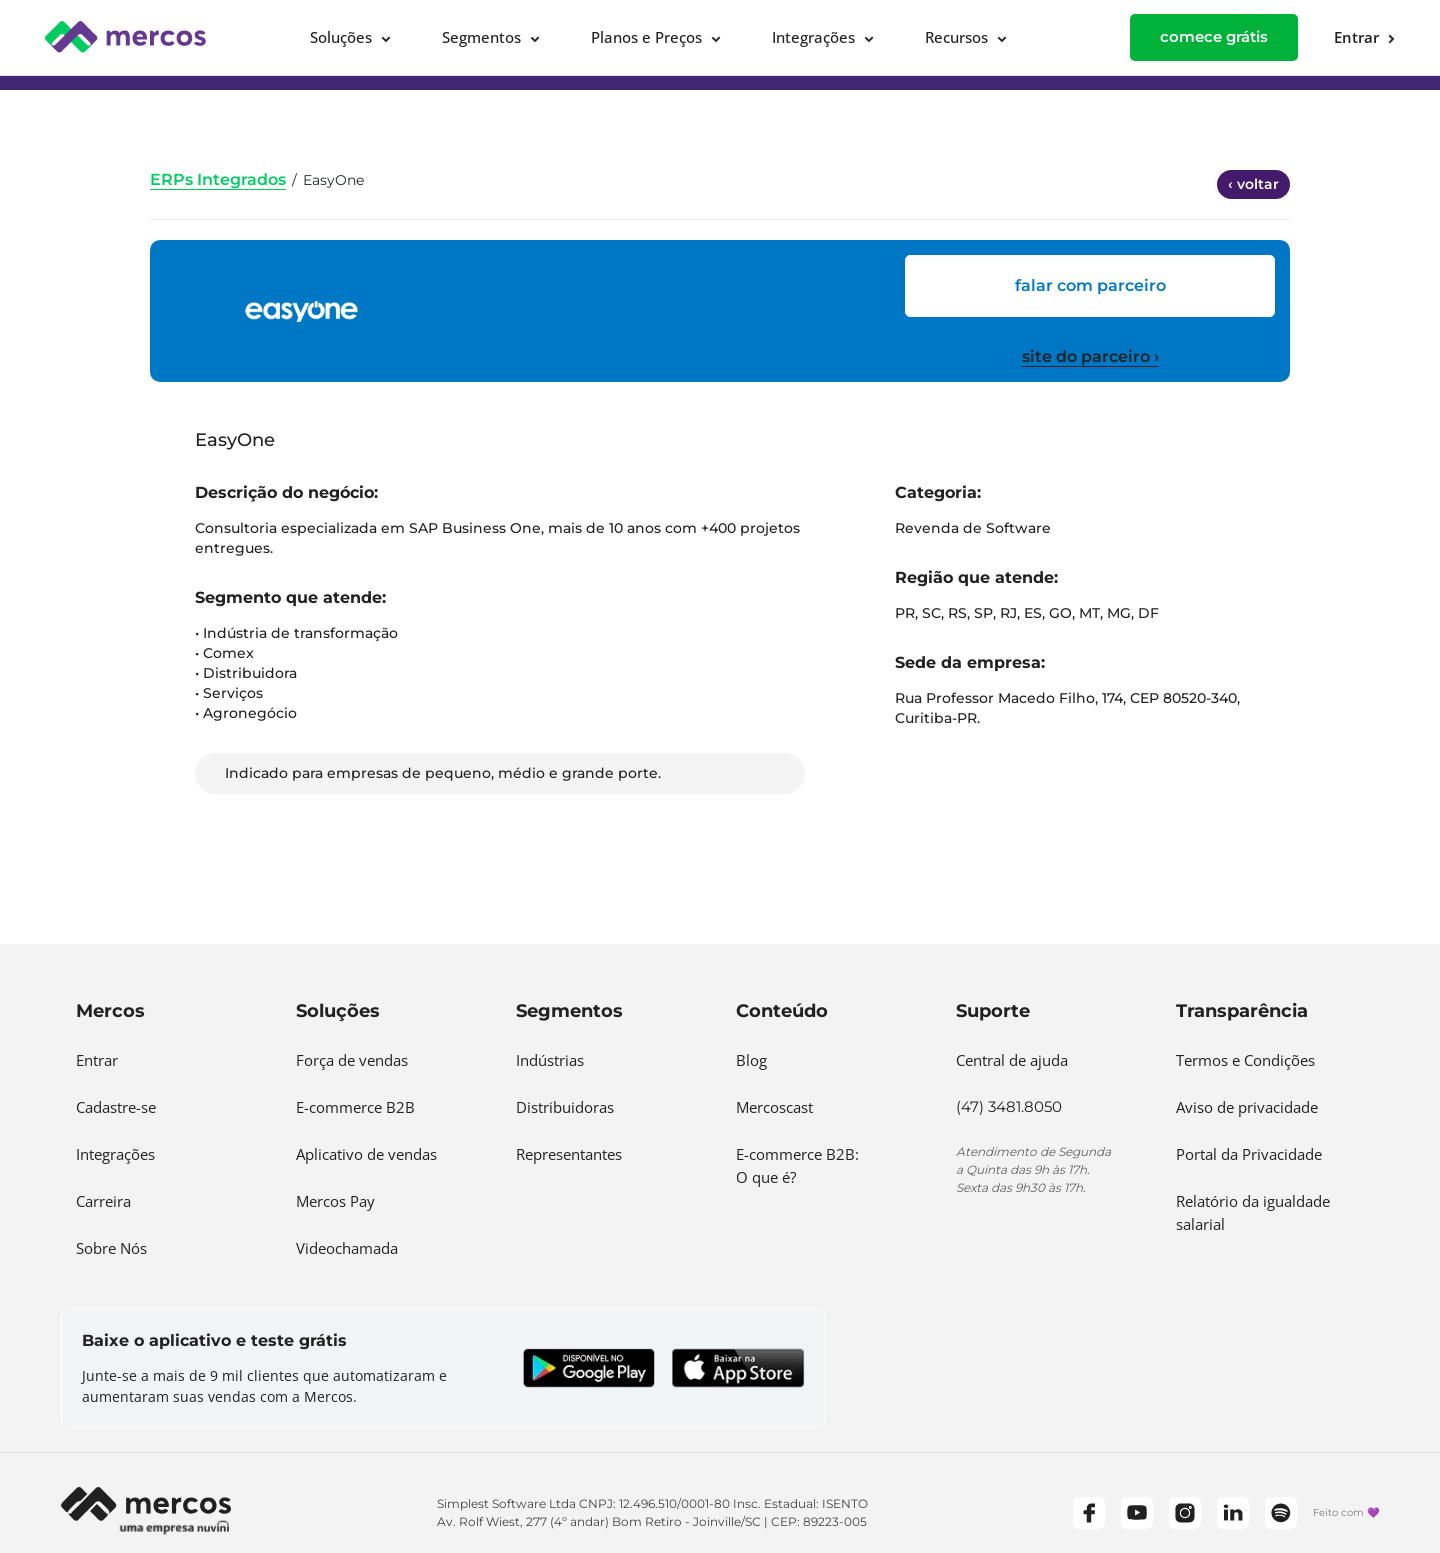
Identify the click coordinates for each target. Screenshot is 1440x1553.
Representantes (569, 1154)
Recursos (956, 37)
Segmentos (481, 37)
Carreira (103, 1201)
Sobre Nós (111, 1248)
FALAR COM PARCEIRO (1090, 285)
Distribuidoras (565, 1107)
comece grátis (1214, 36)
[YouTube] (1137, 1513)
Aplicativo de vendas (366, 1154)
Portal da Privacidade (1249, 1154)
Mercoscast (774, 1107)
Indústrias (550, 1060)
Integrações (813, 37)
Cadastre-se (116, 1107)
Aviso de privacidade (1247, 1107)
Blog (751, 1060)
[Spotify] (1281, 1513)
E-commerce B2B (355, 1107)
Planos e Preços (646, 37)
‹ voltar (1253, 184)
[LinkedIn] (1233, 1513)
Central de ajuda (1012, 1060)
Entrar (97, 1060)
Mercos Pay (335, 1201)
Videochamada (347, 1248)
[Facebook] (1089, 1513)
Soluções (341, 37)
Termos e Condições (1245, 1060)
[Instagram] (1185, 1513)
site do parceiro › (1090, 356)
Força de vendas (352, 1060)
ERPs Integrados (218, 179)
